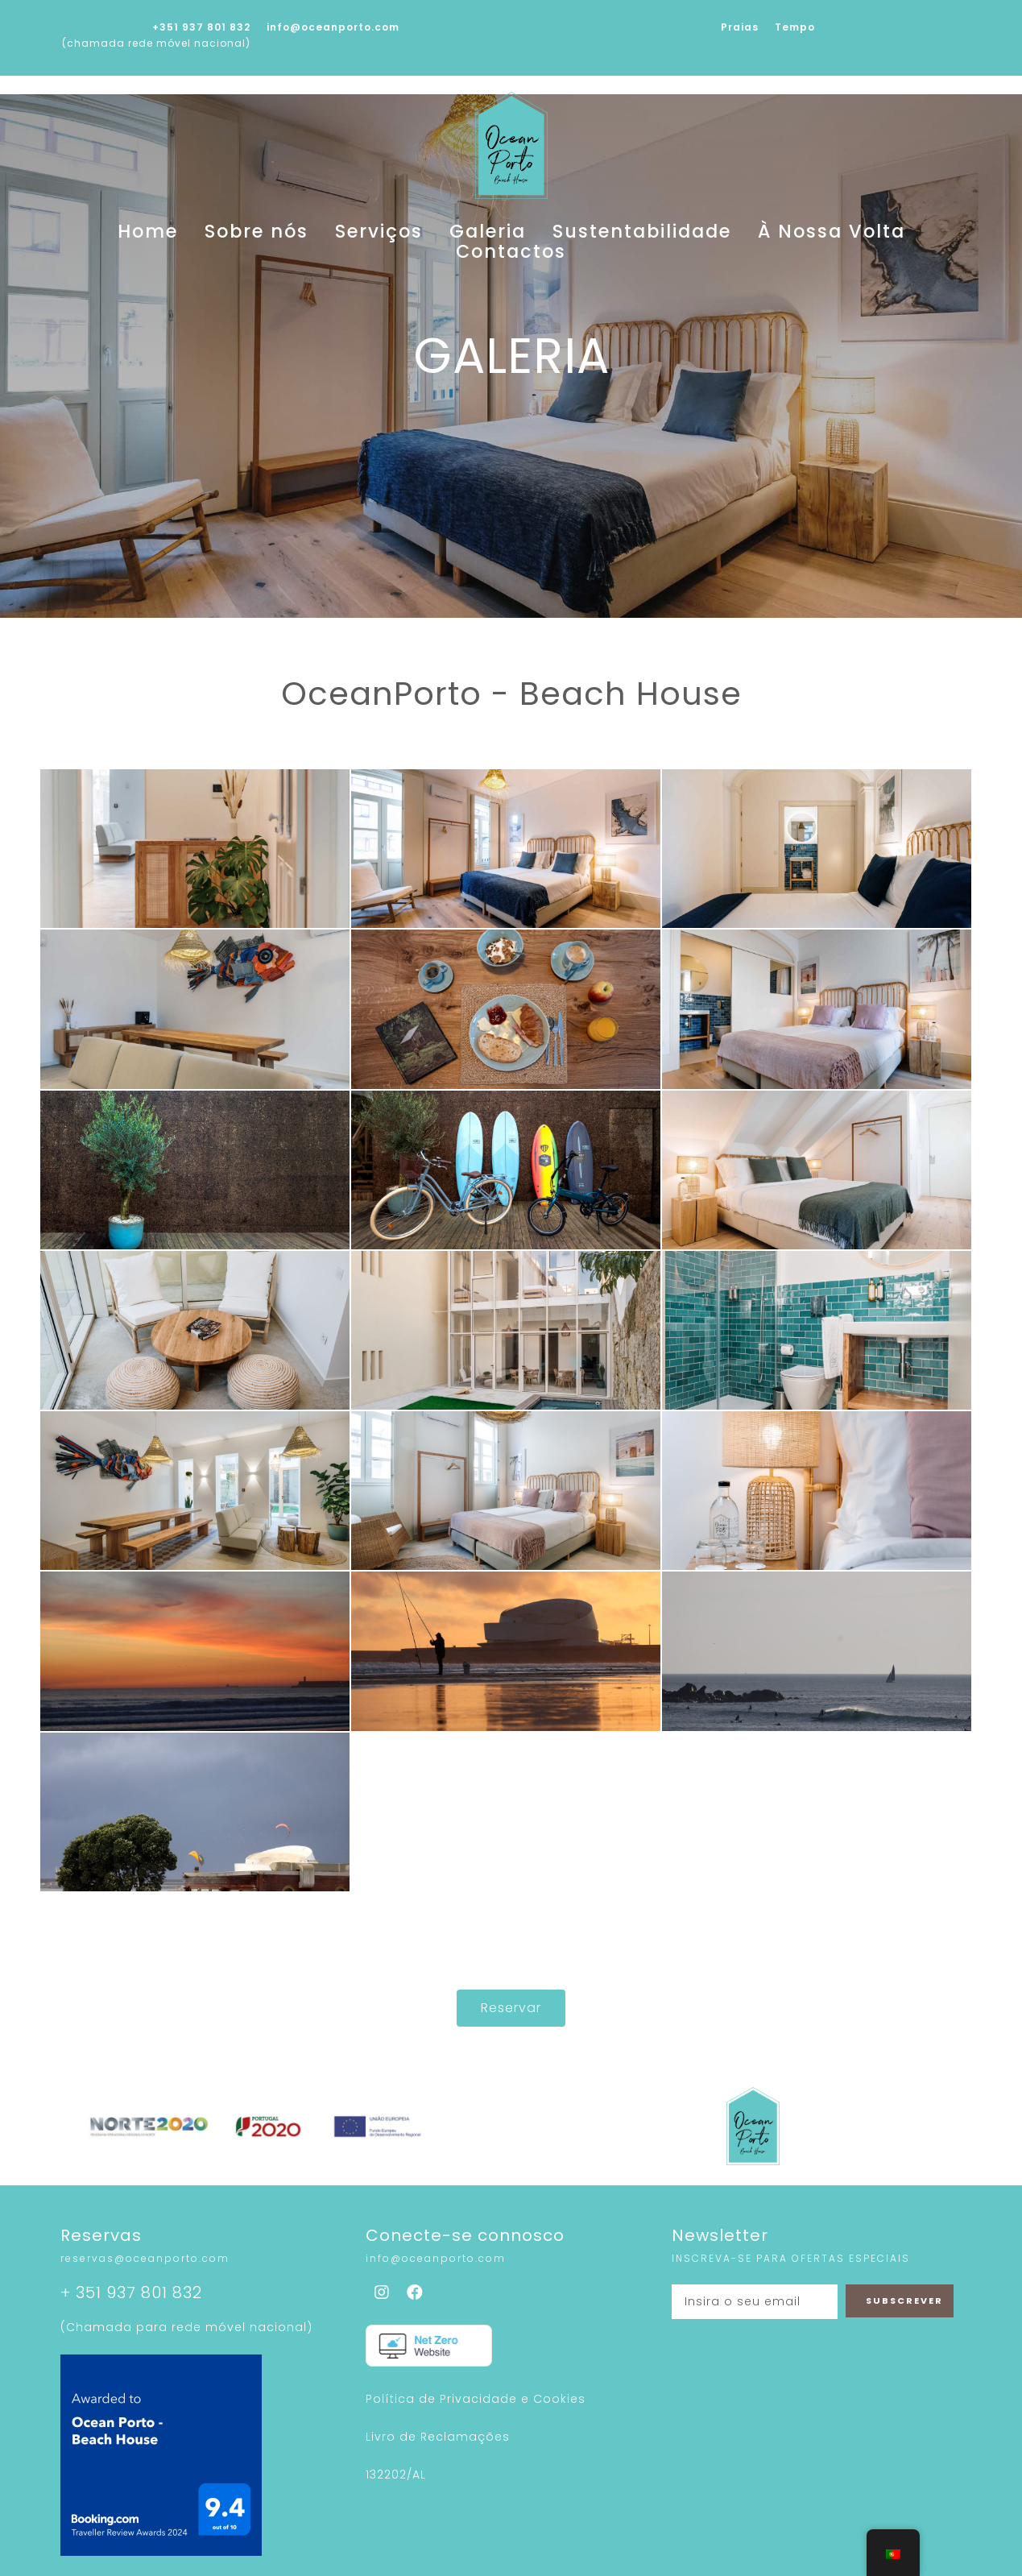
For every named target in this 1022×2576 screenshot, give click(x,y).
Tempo (795, 27)
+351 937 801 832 (201, 27)
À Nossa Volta (704, 233)
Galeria (446, 233)
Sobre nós (267, 233)
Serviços (361, 233)
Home (182, 233)
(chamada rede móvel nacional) (156, 43)
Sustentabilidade (563, 233)
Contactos (822, 233)
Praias (740, 27)
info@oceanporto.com (333, 27)
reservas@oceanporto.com (145, 2238)
